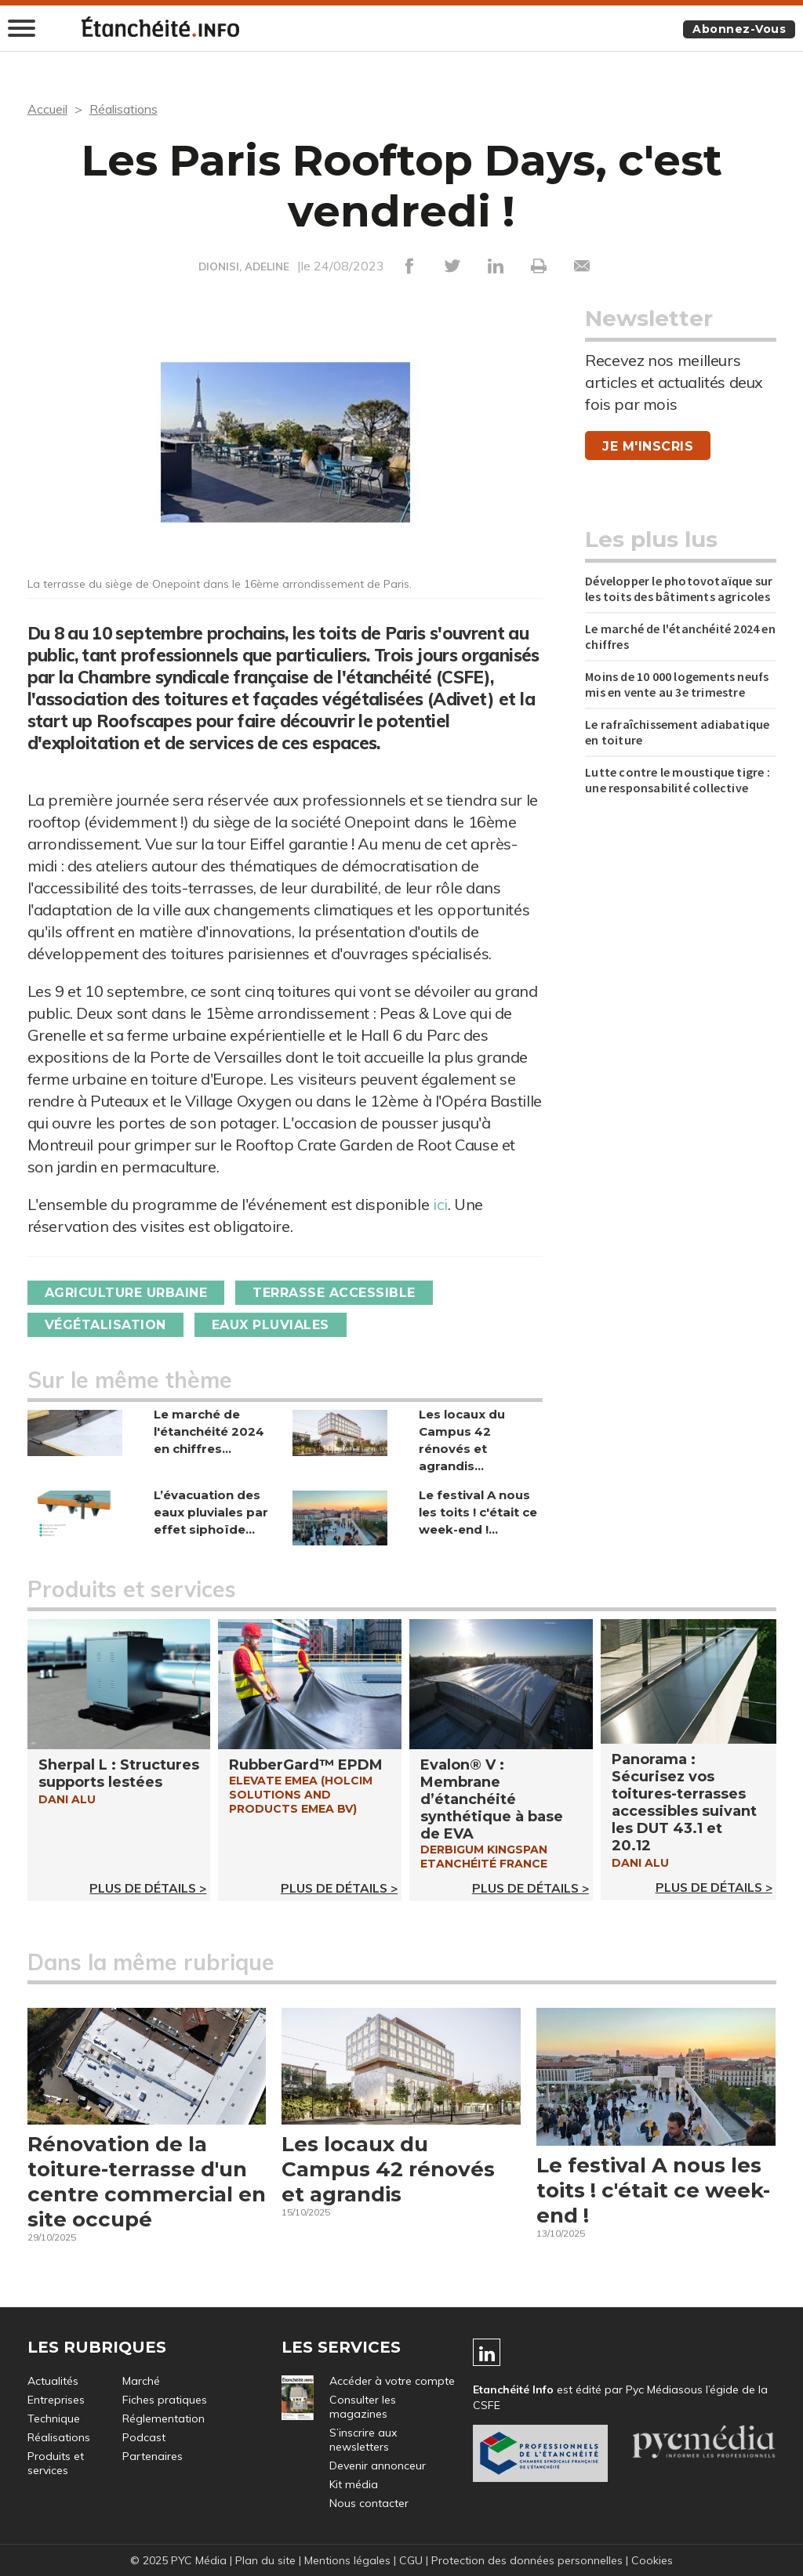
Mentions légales (347, 2560)
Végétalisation (105, 1324)
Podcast (143, 2437)
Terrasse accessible (334, 1292)
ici (440, 1204)
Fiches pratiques (164, 2400)
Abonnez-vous (739, 29)
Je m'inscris (647, 446)
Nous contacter (369, 2503)
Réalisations (123, 109)
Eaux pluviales (270, 1324)
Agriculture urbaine (126, 1292)
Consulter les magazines (362, 2407)
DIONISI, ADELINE (243, 266)
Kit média (353, 2484)
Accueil (47, 109)
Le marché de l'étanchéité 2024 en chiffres (680, 636)
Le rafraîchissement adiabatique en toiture (677, 732)
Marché (141, 2381)
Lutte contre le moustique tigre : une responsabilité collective (677, 779)
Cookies (652, 2560)
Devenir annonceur (377, 2465)
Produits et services (55, 2463)
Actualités (52, 2381)
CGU (411, 2560)
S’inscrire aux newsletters (363, 2440)
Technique (53, 2418)
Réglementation (163, 2418)
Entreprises (56, 2400)
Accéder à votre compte (392, 2381)
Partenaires (152, 2456)
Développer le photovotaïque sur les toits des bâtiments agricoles (678, 588)
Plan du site (265, 2560)
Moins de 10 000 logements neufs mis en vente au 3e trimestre (676, 684)
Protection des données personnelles (527, 2560)
